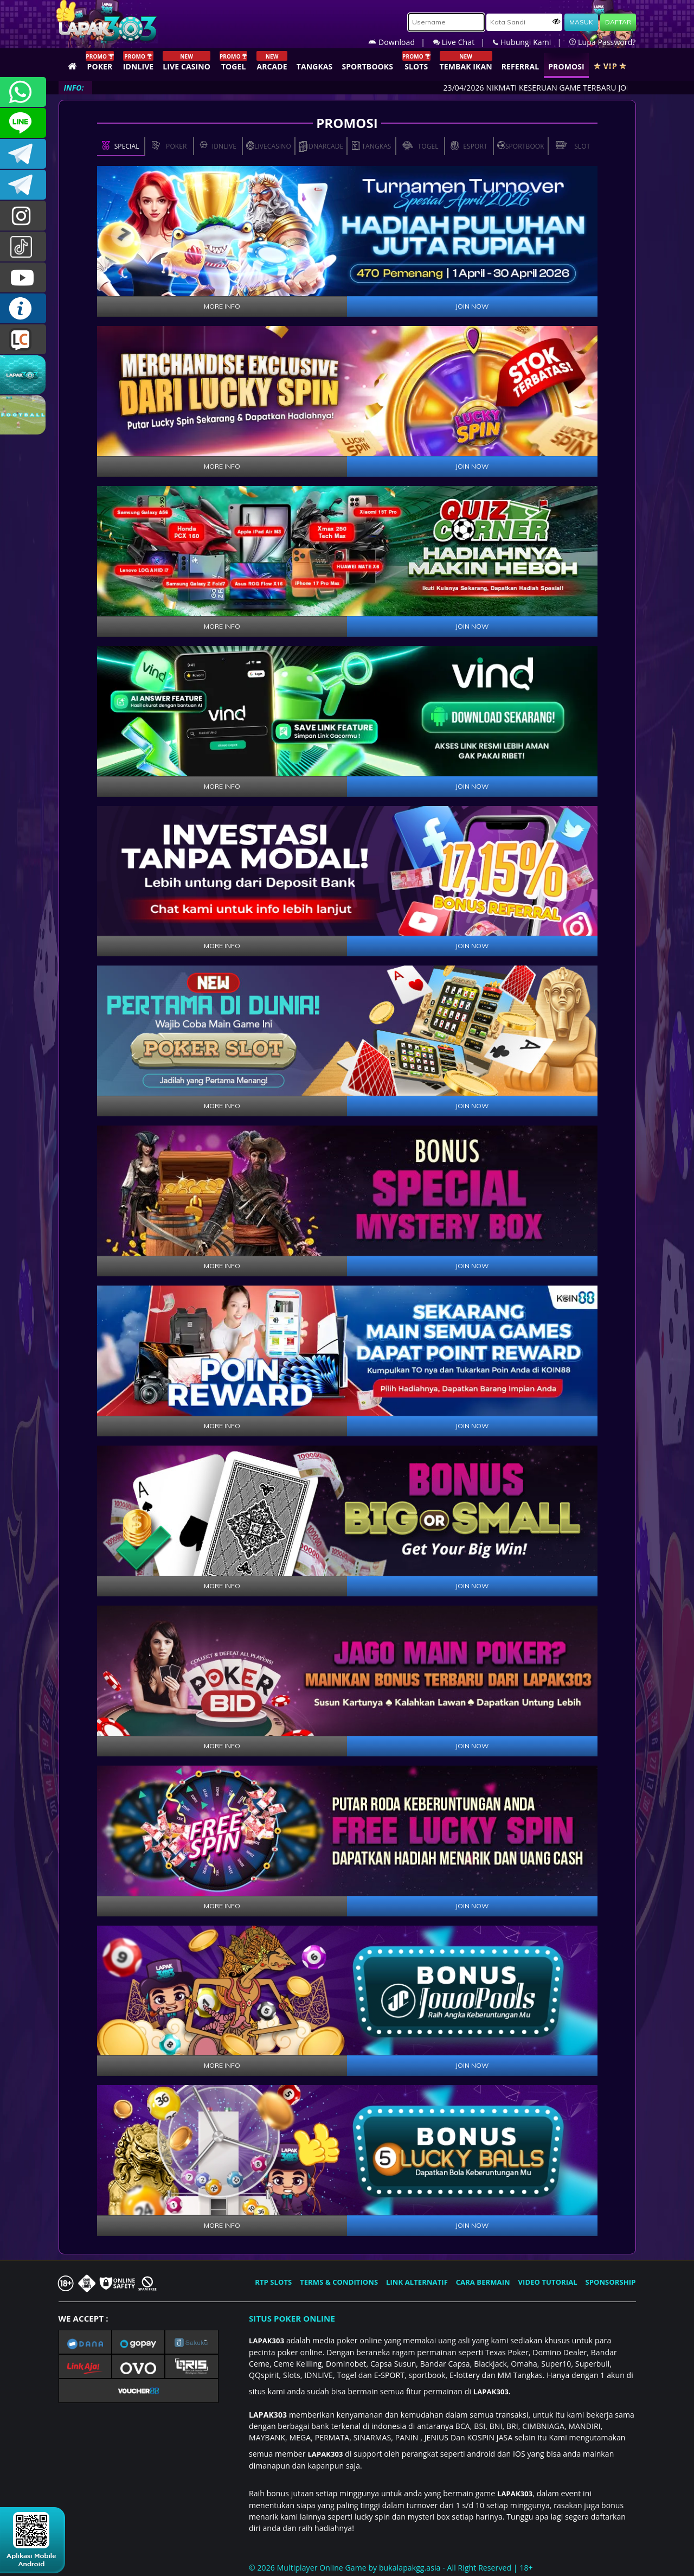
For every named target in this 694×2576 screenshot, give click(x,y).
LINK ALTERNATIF (417, 2282)
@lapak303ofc (23, 246)
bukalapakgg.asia (410, 2567)
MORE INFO (222, 306)
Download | (400, 42)
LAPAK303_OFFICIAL (23, 185)
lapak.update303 (23, 216)
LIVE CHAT (23, 339)
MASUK (581, 22)
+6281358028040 (23, 92)
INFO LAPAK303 (23, 308)
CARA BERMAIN (483, 2282)
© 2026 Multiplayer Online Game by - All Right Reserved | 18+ (391, 2567)
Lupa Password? (602, 42)
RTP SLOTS (273, 2282)
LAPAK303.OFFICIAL (23, 277)
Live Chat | (463, 42)
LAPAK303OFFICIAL (23, 154)
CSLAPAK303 (23, 123)
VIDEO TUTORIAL (547, 2282)
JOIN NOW (472, 306)
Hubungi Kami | (531, 42)
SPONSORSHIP (610, 2282)
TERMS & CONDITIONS (339, 2282)
